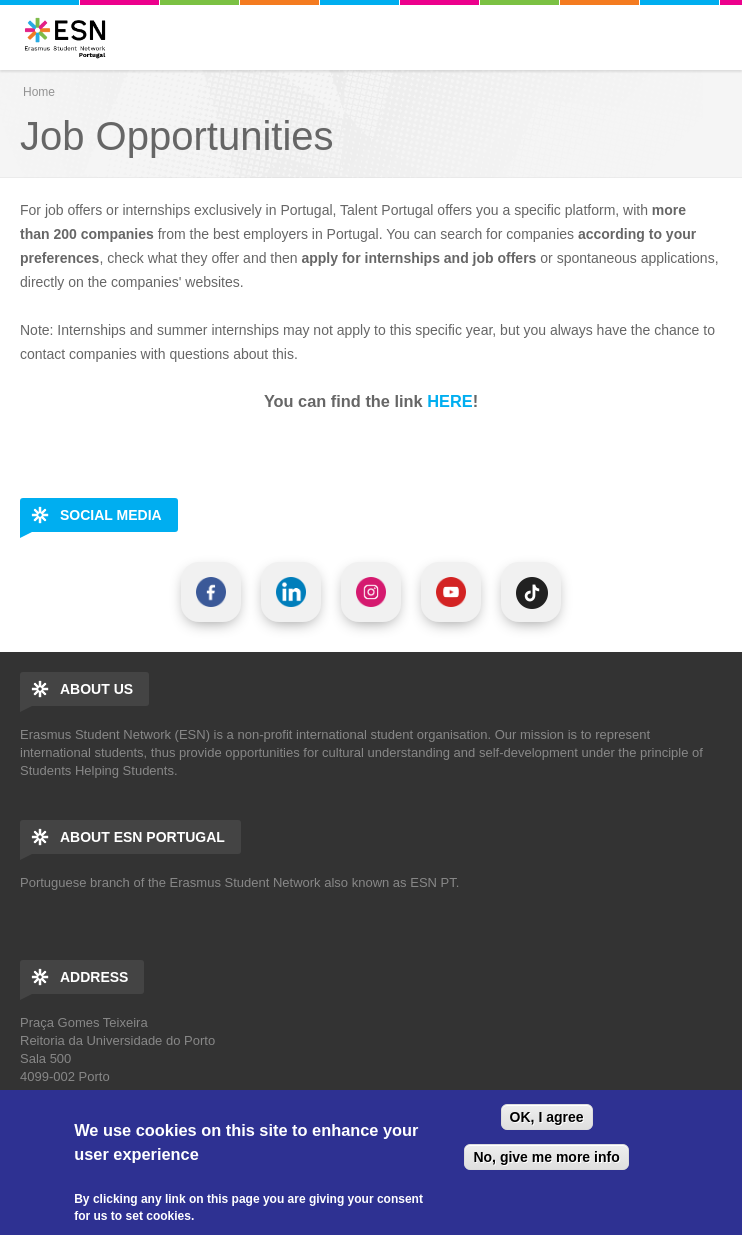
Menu (721, 37)
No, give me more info (546, 1157)
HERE (449, 401)
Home (39, 92)
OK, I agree (547, 1117)
